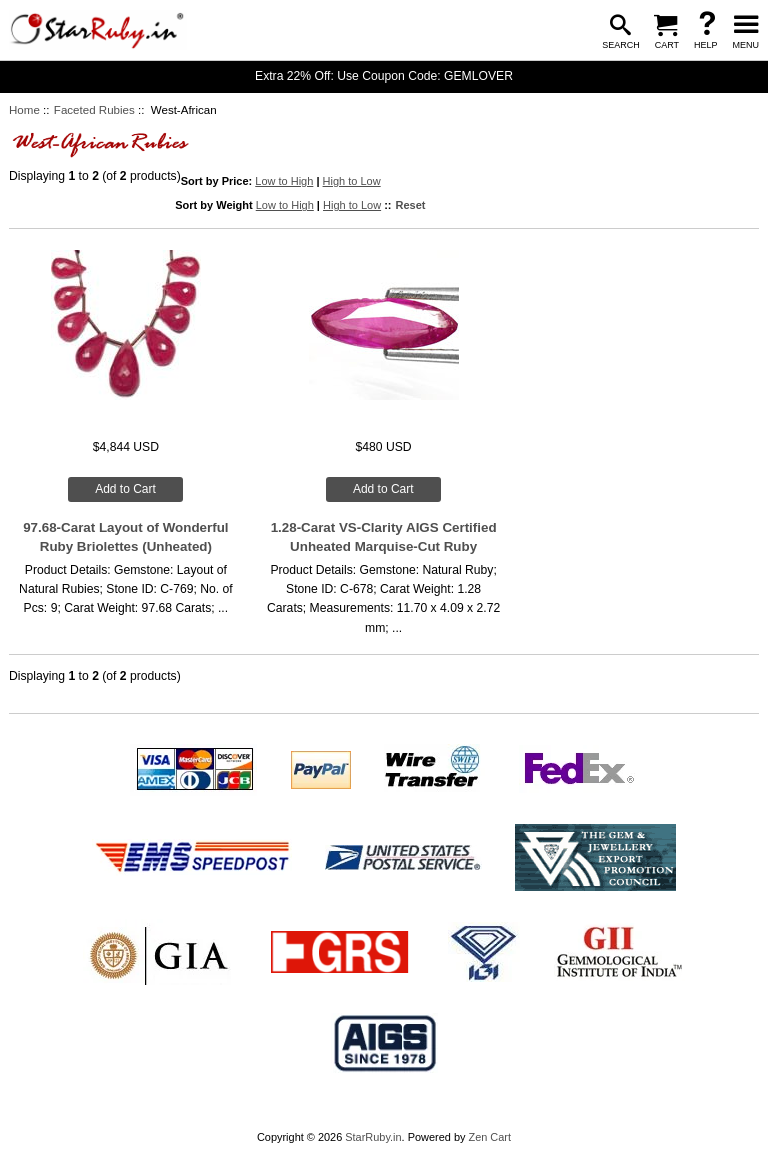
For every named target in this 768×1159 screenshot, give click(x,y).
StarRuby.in (373, 1137)
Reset (411, 205)
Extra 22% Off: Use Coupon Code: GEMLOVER (384, 76)
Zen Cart (489, 1137)
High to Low (352, 181)
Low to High (284, 181)
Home (24, 110)
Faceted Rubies (94, 110)
